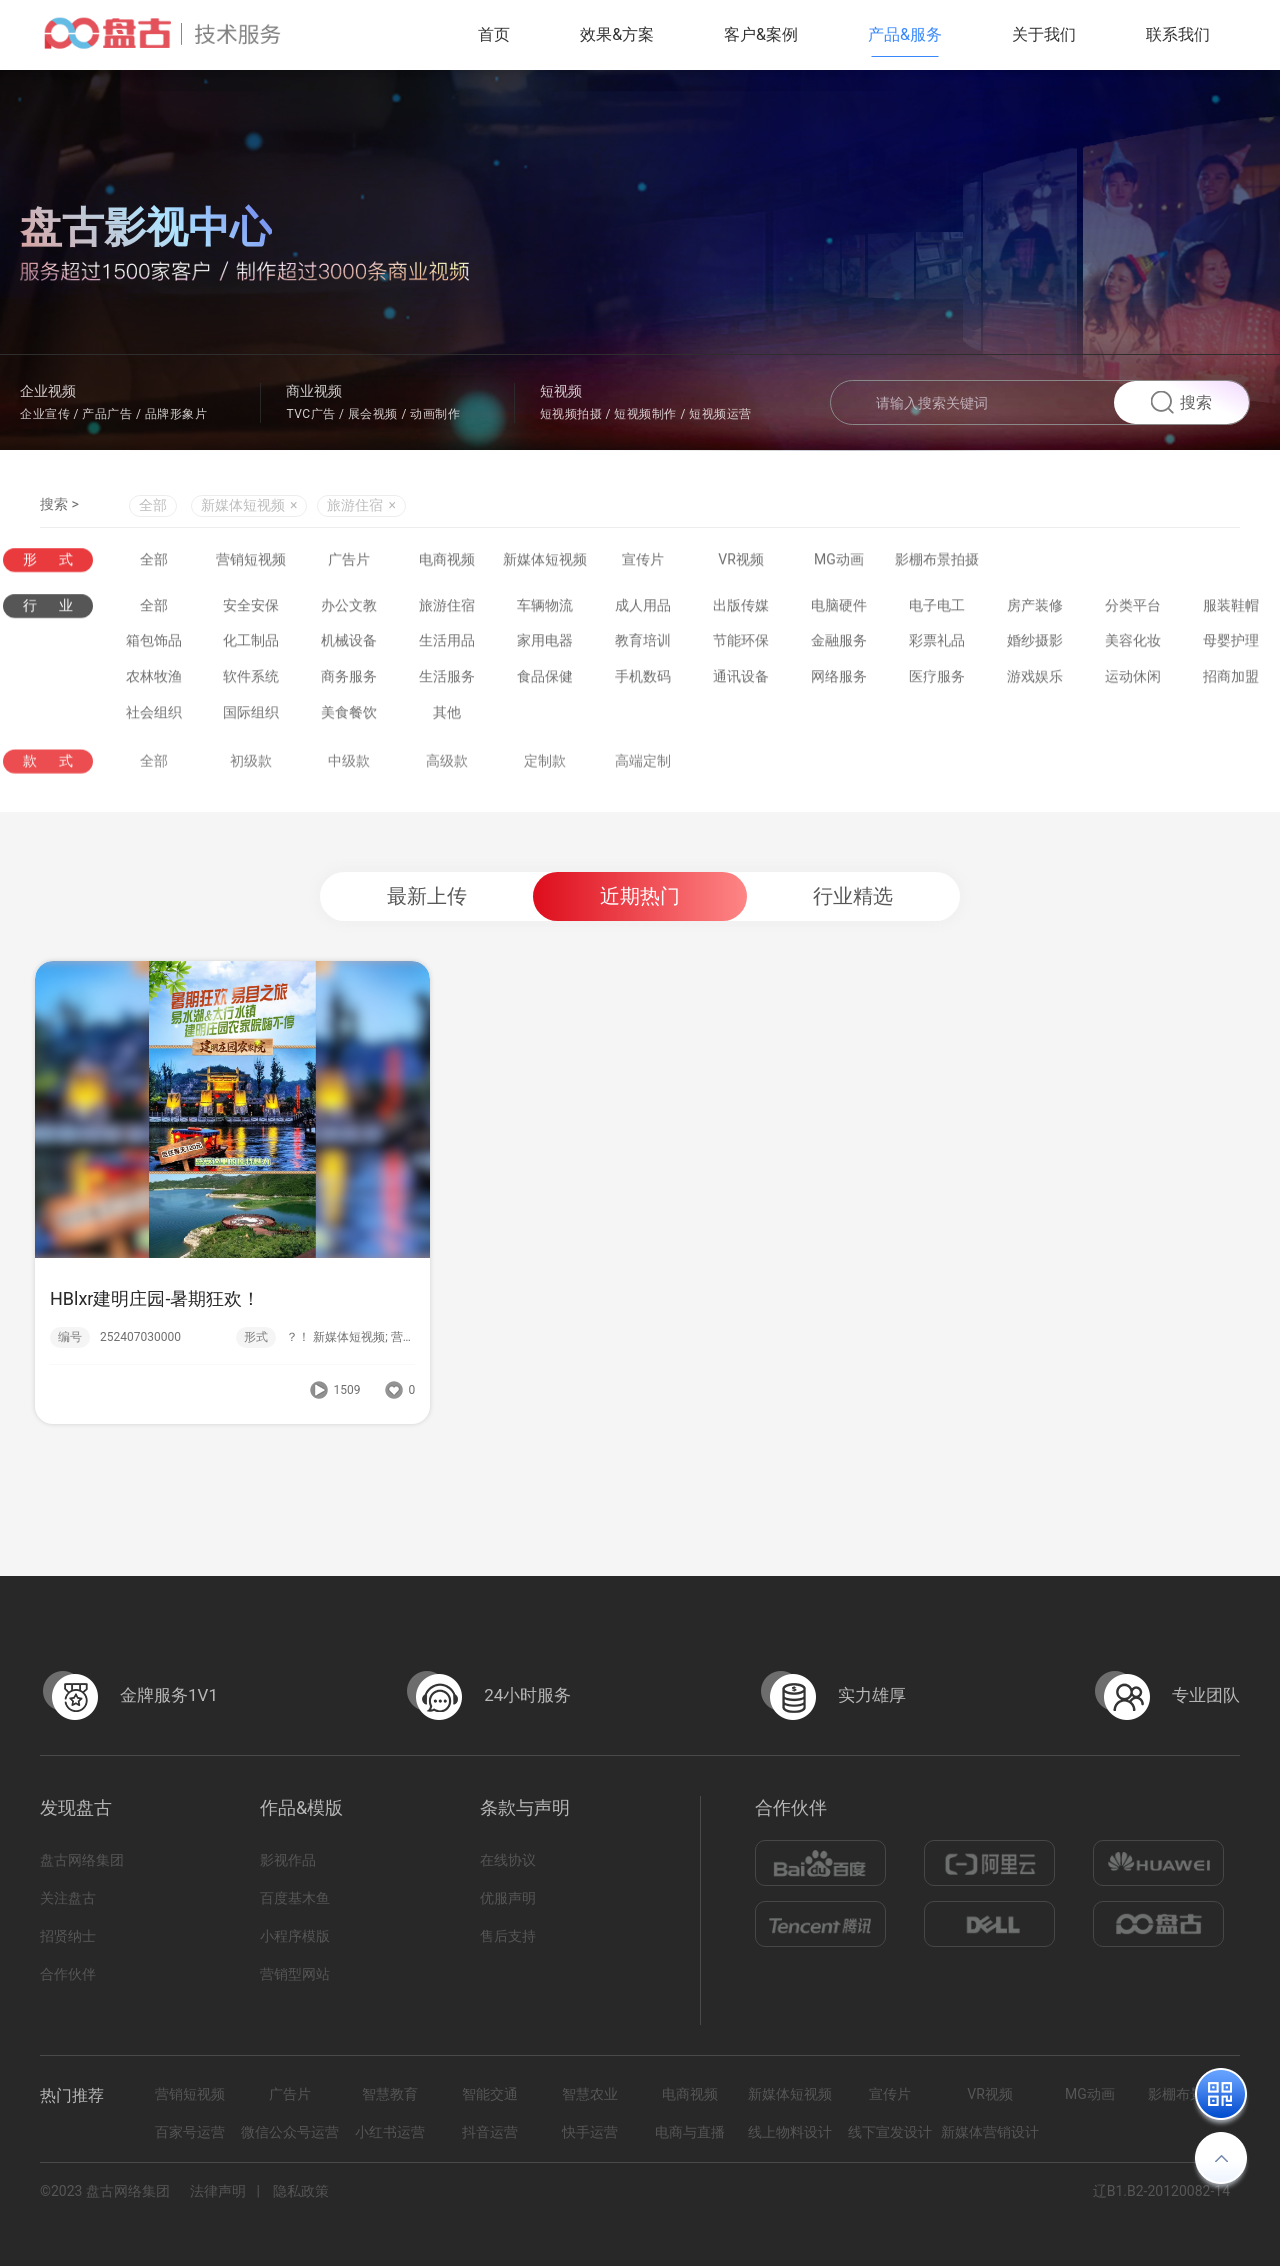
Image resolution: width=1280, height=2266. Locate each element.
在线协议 (508, 1860)
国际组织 (251, 718)
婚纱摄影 (1035, 647)
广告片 (349, 561)
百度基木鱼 (295, 1898)
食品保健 (545, 683)
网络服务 (839, 683)
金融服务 (839, 647)
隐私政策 (301, 2191)
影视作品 (288, 1860)
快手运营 (590, 2132)
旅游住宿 (447, 611)
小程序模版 (295, 1936)
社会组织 (154, 718)
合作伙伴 (68, 1974)
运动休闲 (1133, 683)
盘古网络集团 (82, 1860)
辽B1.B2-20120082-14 (1161, 2191)
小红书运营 (390, 2132)
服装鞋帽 (1231, 611)
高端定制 (643, 787)
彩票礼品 (937, 647)
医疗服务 (937, 683)
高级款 (447, 787)
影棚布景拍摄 (937, 561)
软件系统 (251, 683)
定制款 (545, 787)
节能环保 (741, 647)
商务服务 (349, 683)
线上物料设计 (790, 2132)
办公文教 (349, 611)
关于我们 (1044, 34)
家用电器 (545, 647)
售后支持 (508, 1936)
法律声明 (218, 2191)
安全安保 (251, 611)
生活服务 (447, 683)
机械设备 (349, 647)
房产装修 (1035, 611)
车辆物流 (545, 611)
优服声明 (508, 1898)
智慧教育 (390, 2094)
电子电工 (937, 611)
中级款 (349, 787)
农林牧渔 (154, 683)
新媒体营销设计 (990, 2132)
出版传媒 (741, 611)
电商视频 (447, 561)
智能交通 (490, 2094)
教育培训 (643, 647)
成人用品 (643, 611)
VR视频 (741, 561)
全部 (153, 509)
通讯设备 (741, 683)
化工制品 (251, 647)
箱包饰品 (154, 647)
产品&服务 (905, 34)
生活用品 (447, 647)
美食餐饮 (349, 718)
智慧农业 (590, 2094)
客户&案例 (761, 34)
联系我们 (1178, 34)
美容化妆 (1133, 647)
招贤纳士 (68, 1936)
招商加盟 (1231, 683)
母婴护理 (1231, 647)
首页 (494, 34)
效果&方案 (617, 34)
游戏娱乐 (1035, 683)
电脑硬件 (839, 611)
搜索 (1181, 402)
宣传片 (643, 561)
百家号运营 (190, 2132)
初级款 (251, 787)
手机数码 (643, 683)
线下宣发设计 (890, 2132)
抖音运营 (490, 2132)
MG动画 (839, 561)
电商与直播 (690, 2132)
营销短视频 (251, 561)
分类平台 (1133, 611)
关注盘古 (68, 1898)
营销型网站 (295, 1974)
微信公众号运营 (290, 2132)
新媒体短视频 (545, 561)
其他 (447, 718)
